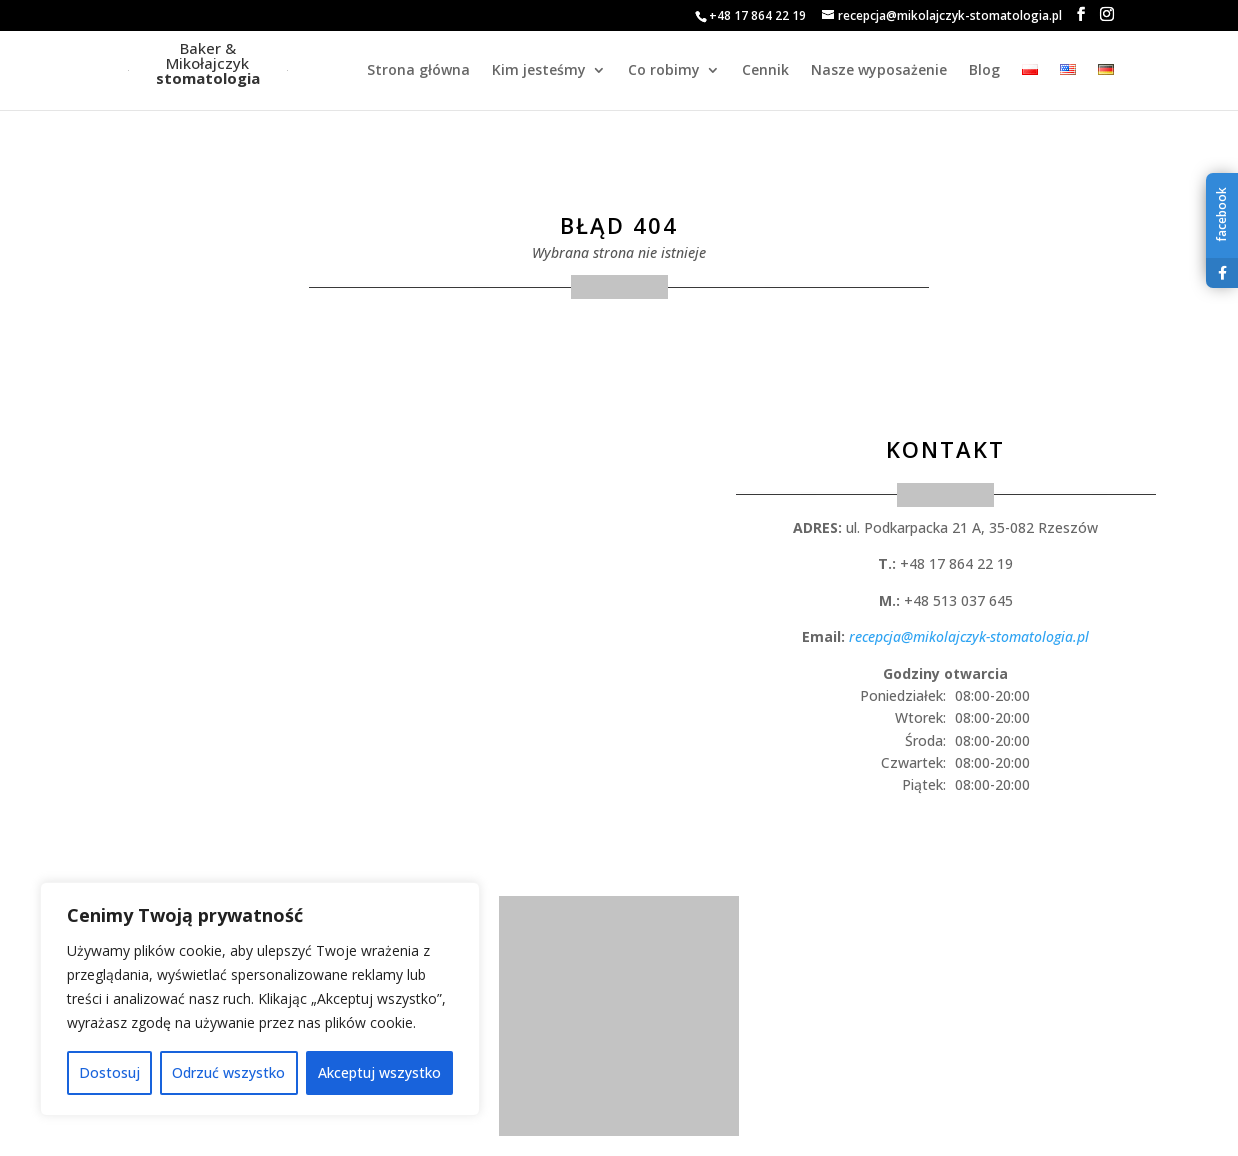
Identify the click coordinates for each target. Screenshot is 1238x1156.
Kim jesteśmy (539, 71)
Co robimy (664, 71)
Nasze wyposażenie (879, 71)
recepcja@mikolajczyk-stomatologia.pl (969, 636)
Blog (984, 71)
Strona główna (418, 71)
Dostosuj (109, 1072)
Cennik (765, 71)
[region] (260, 999)
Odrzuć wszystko (228, 1072)
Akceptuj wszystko (379, 1072)
